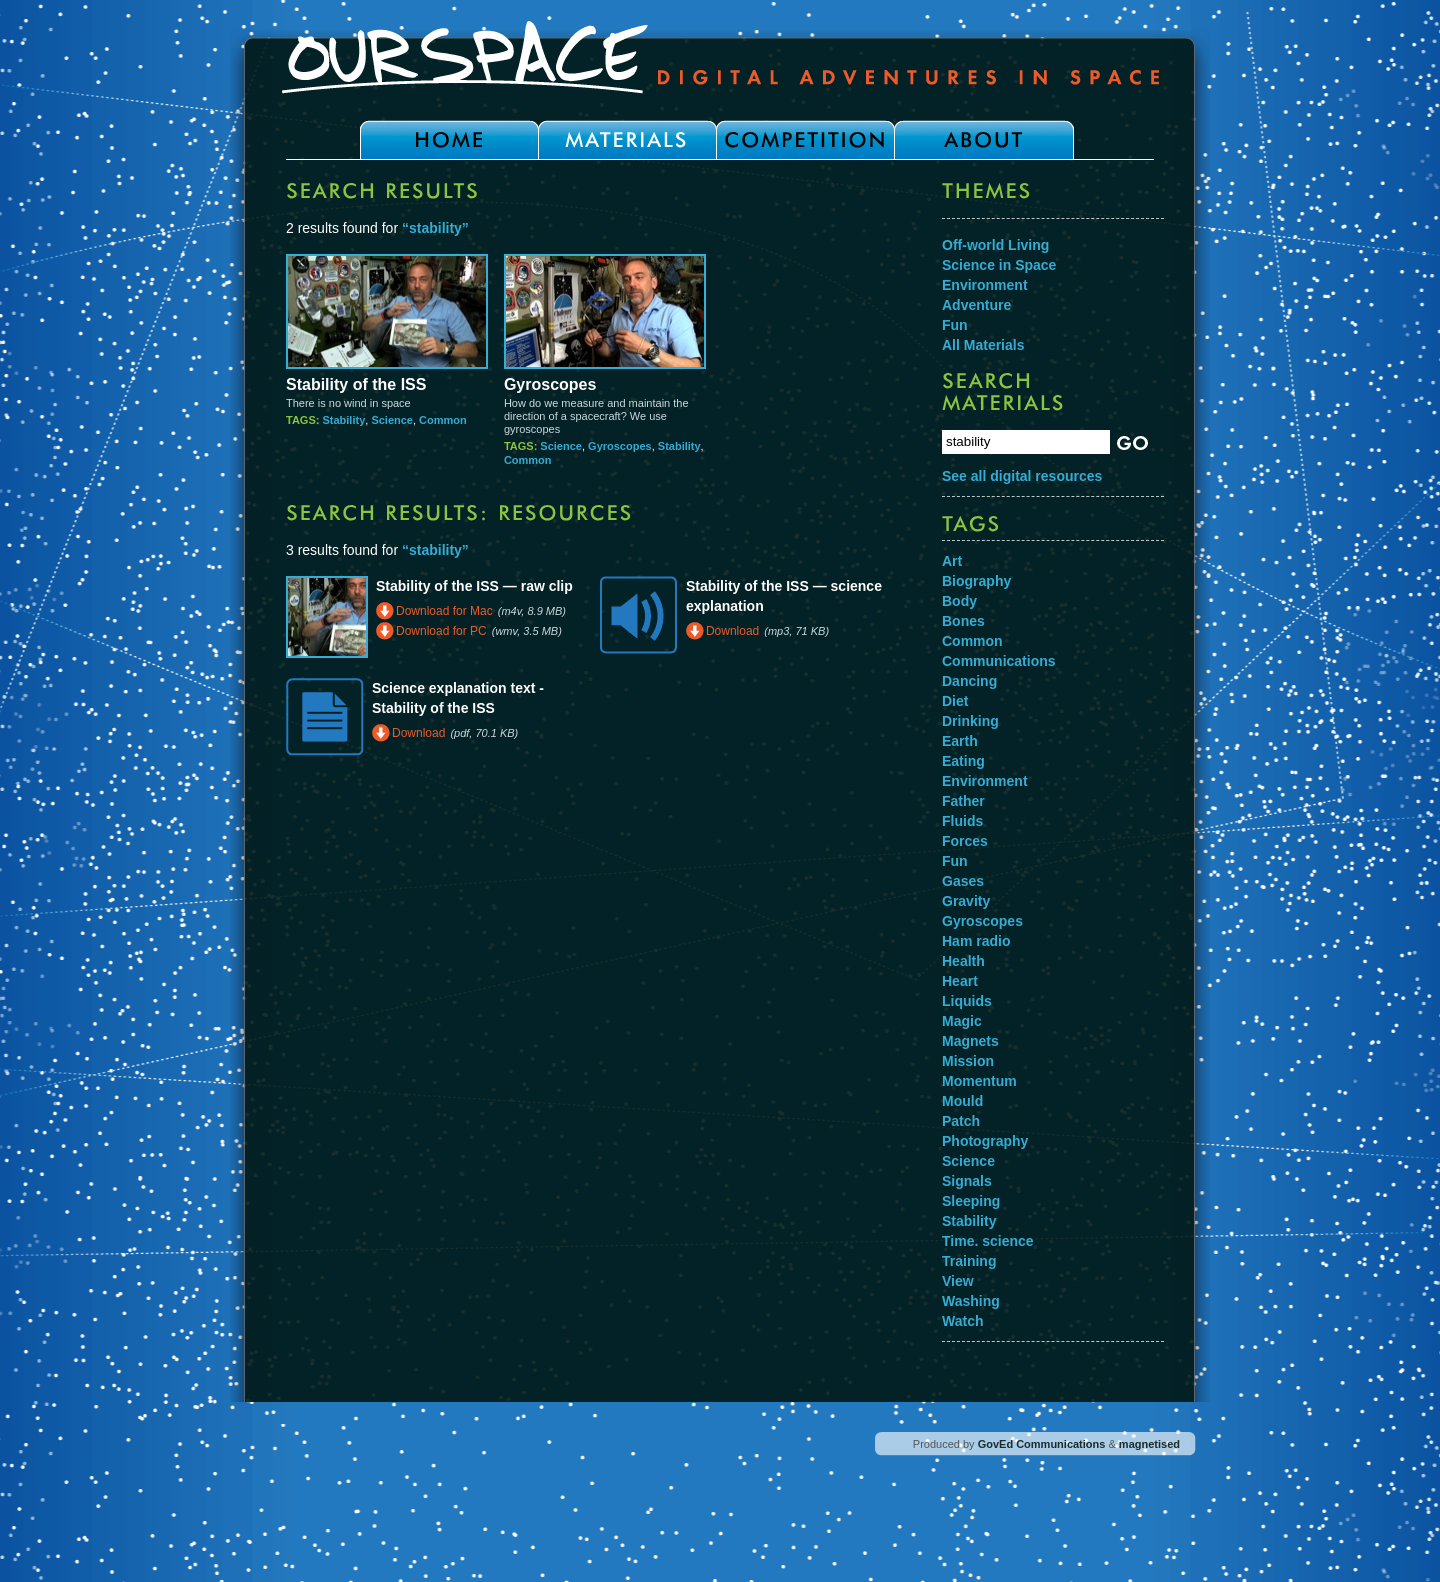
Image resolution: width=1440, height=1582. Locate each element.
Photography (985, 1141)
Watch (962, 1321)
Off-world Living (995, 245)
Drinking (970, 721)
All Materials (983, 345)
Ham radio (976, 941)
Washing (971, 1301)
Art (952, 561)
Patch (961, 1121)
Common (443, 420)
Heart (960, 981)
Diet (955, 701)
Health (963, 961)
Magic (962, 1021)
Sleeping (971, 1201)
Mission (968, 1061)
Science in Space (999, 265)
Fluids (962, 821)
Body (959, 601)
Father (963, 801)
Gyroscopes (550, 384)
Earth (960, 741)
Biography (976, 581)
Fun (955, 325)
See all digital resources (1022, 476)
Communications (999, 661)
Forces (965, 841)
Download (732, 631)
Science (392, 420)
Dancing (969, 681)
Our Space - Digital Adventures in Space (720, 57)
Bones (963, 621)
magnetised (1149, 1444)
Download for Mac (444, 611)
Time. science (988, 1241)
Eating (963, 761)
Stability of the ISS (356, 384)
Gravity (966, 901)
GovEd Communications (1042, 1444)
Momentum (979, 1081)
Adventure (976, 305)
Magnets (970, 1041)
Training (969, 1261)
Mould (962, 1101)
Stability (343, 420)
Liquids (967, 1001)
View (958, 1281)
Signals (967, 1181)
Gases (963, 881)
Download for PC (441, 631)
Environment (985, 285)
